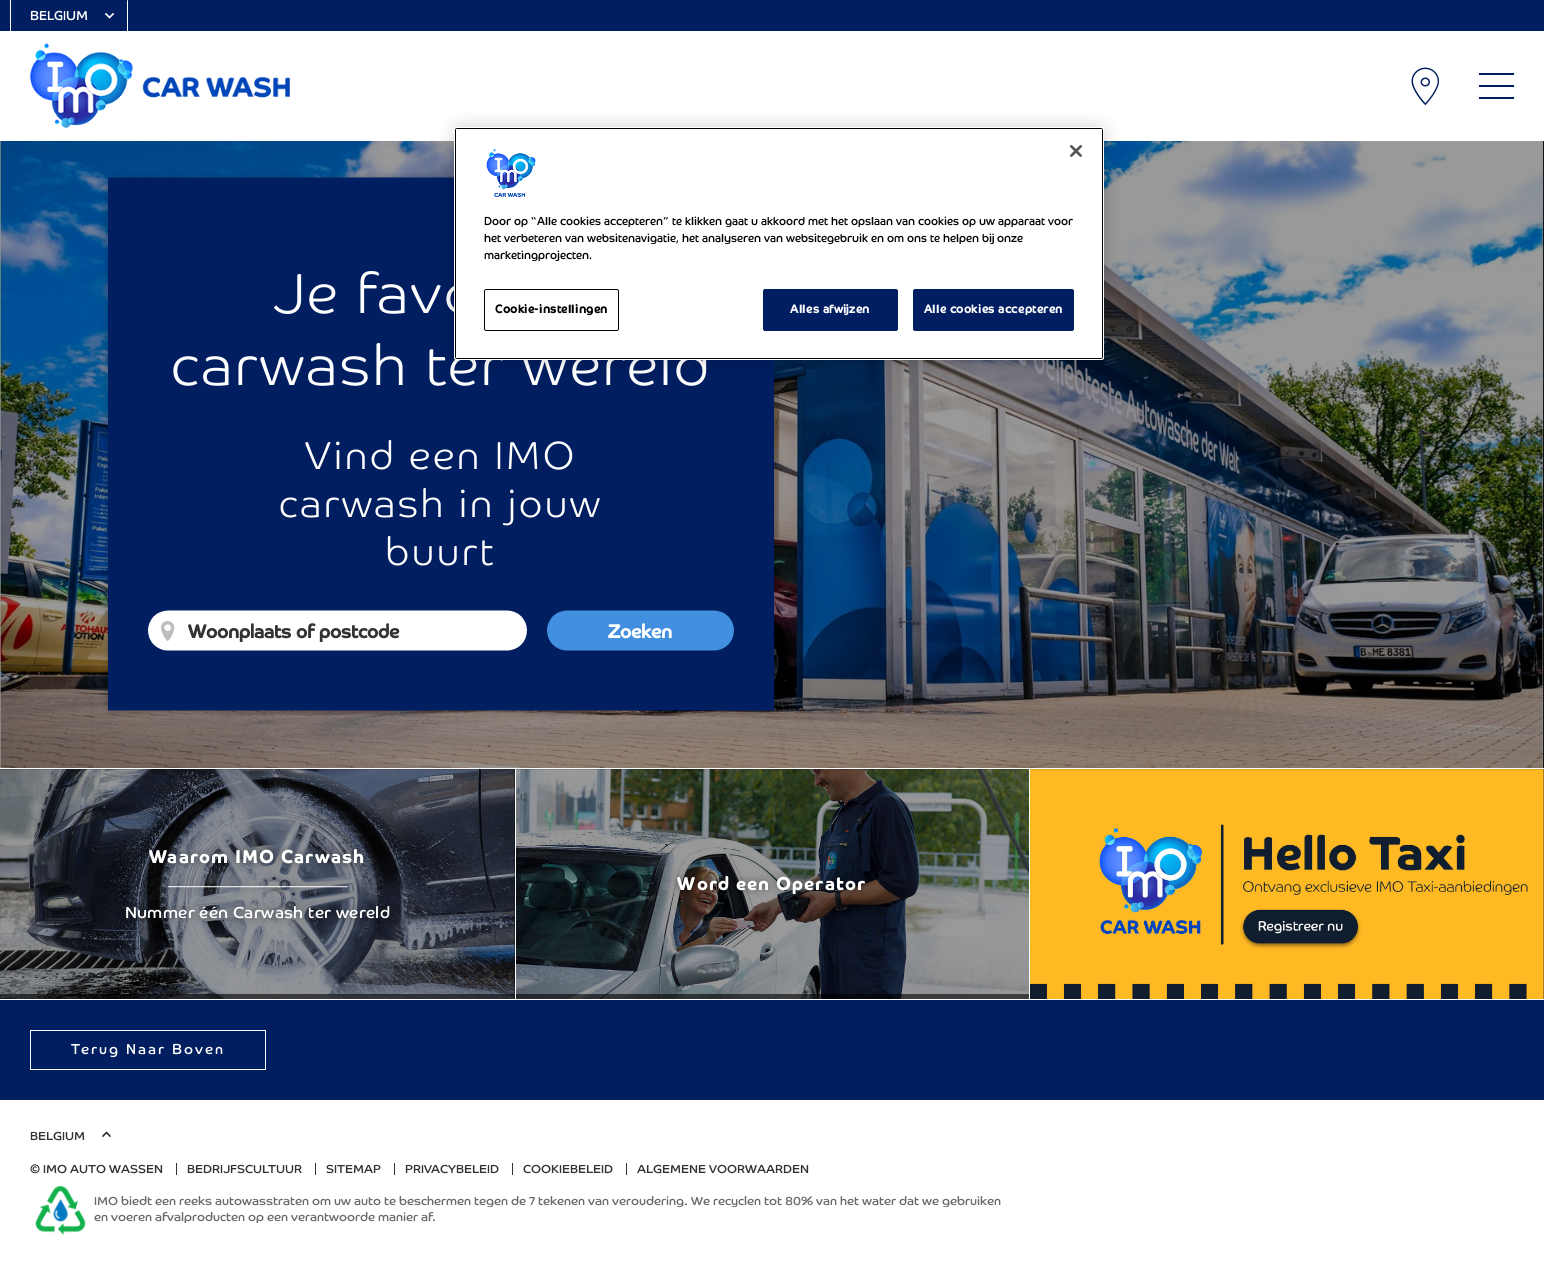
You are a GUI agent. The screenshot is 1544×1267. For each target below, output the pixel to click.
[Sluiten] (1076, 151)
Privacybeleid (452, 1169)
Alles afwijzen (829, 309)
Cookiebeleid (568, 1169)
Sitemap (353, 1169)
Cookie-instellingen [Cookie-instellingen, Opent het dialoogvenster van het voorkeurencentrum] (551, 309)
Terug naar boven (148, 1049)
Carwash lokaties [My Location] (1427, 86)
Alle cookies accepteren (993, 309)
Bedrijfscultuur (244, 1169)
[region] (779, 243)
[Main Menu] (1496, 86)
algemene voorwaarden (723, 1169)
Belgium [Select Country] (59, 15)
